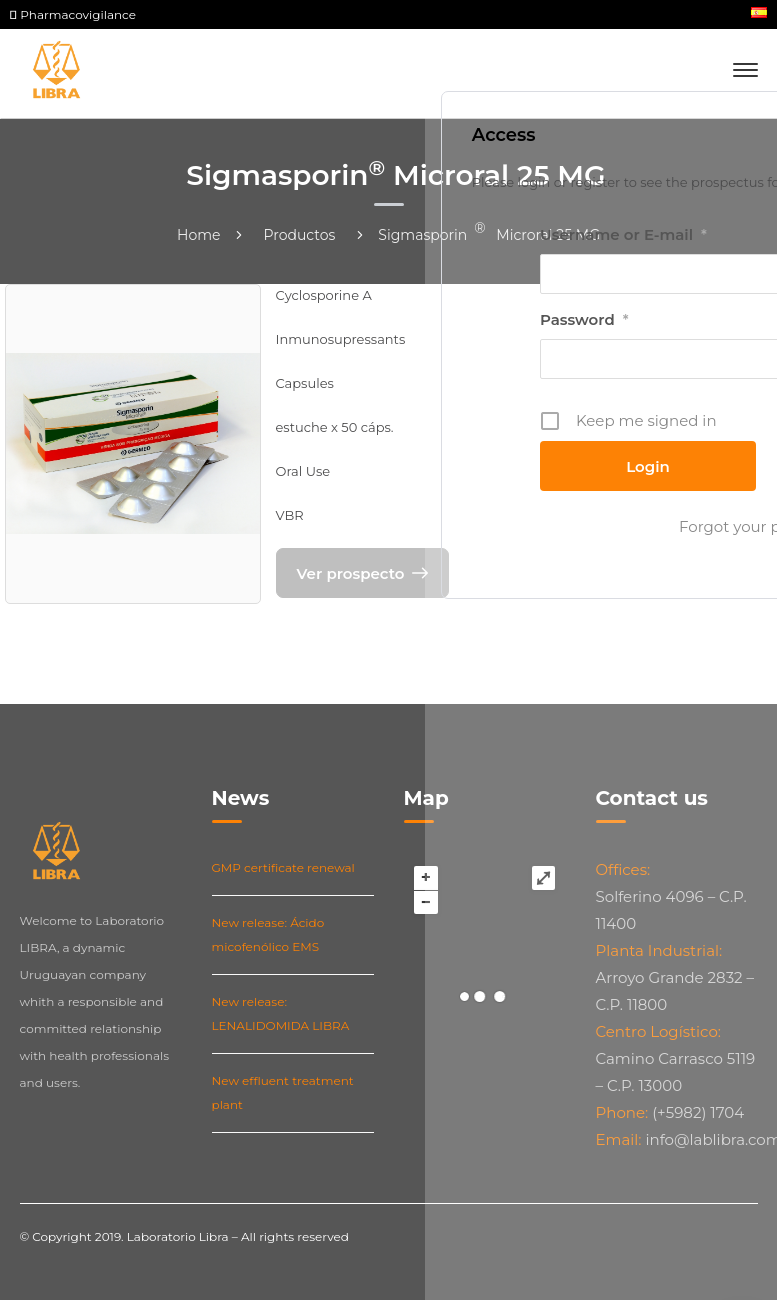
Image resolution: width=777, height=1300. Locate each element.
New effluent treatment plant (283, 1092)
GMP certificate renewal (283, 867)
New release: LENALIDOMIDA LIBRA (281, 1013)
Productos (300, 235)
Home (198, 235)
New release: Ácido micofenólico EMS (268, 934)
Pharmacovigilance (73, 14)
